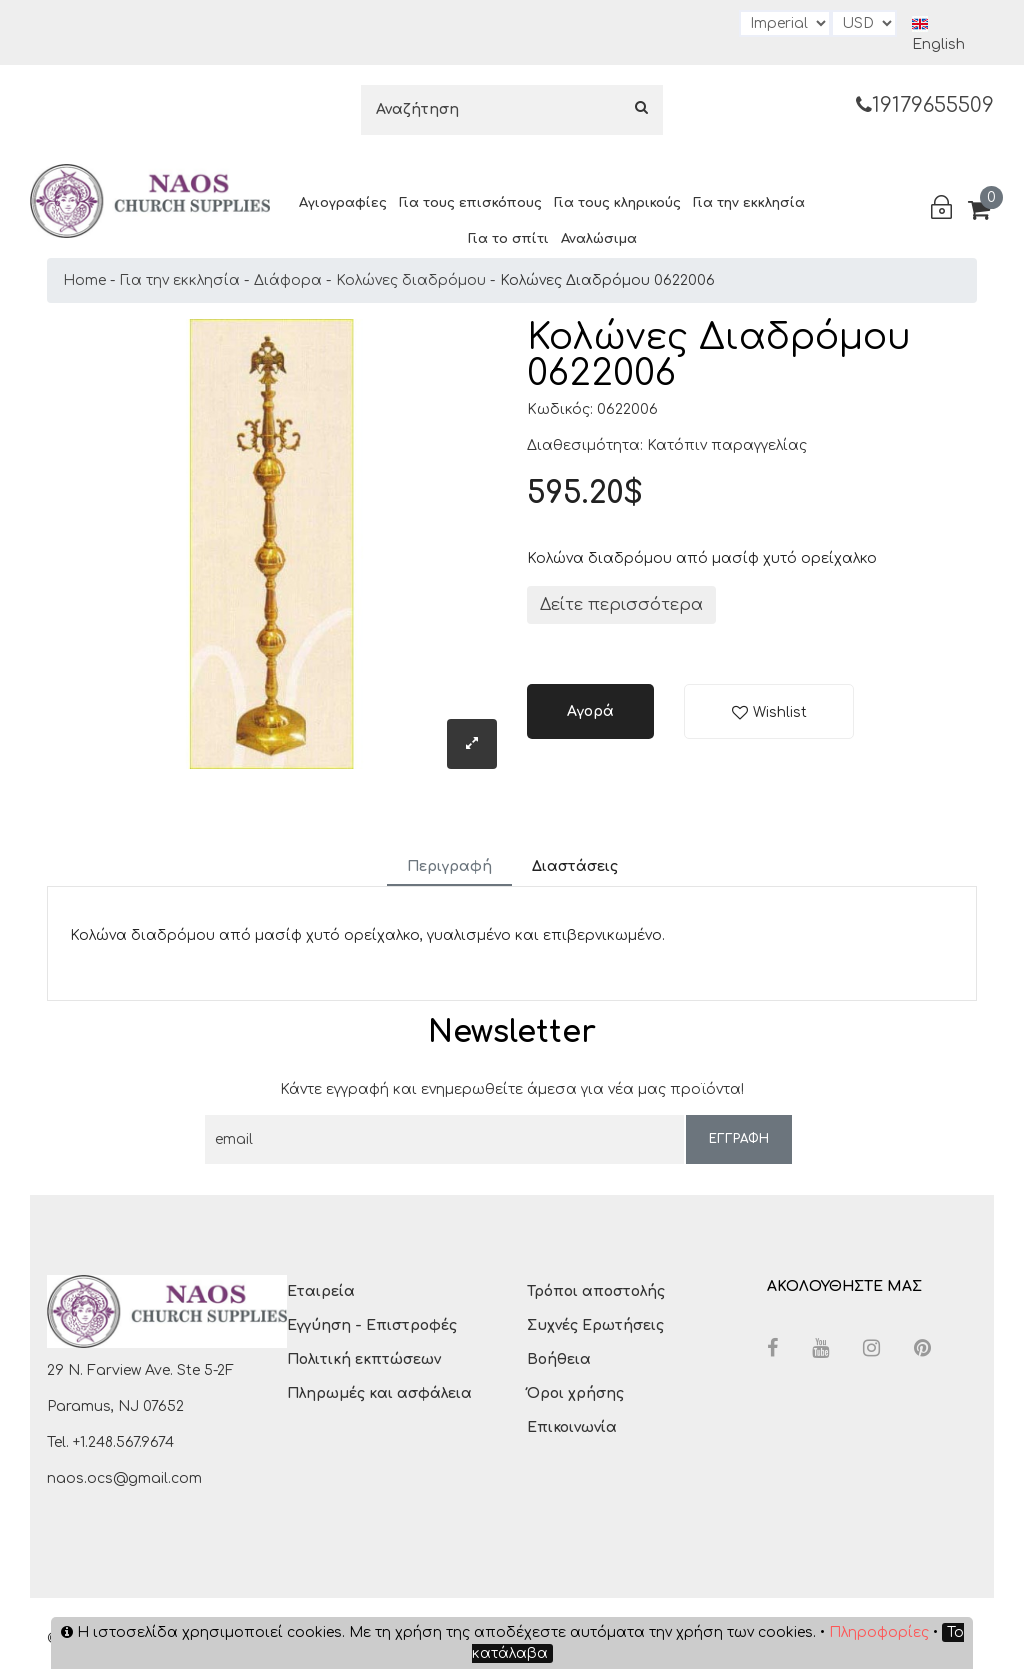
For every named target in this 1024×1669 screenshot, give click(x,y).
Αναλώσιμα (599, 239)
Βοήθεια (559, 1359)
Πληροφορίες (879, 1632)
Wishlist (780, 712)
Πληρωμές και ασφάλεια (379, 1393)
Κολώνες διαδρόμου (411, 280)
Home (84, 280)
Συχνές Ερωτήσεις (595, 1325)
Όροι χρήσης (575, 1393)
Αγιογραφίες (343, 203)
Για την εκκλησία (749, 203)
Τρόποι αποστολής (596, 1291)
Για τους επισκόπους (470, 203)
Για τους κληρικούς (617, 203)
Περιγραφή (449, 866)
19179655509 (925, 105)
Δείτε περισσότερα (621, 605)
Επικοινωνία (572, 1427)
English (938, 34)
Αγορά (590, 711)
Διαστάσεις (575, 866)
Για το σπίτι (508, 239)
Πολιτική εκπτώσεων (364, 1359)
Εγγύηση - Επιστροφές (372, 1325)
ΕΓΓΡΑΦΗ (739, 1139)
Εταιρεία (321, 1291)
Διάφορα (288, 280)
